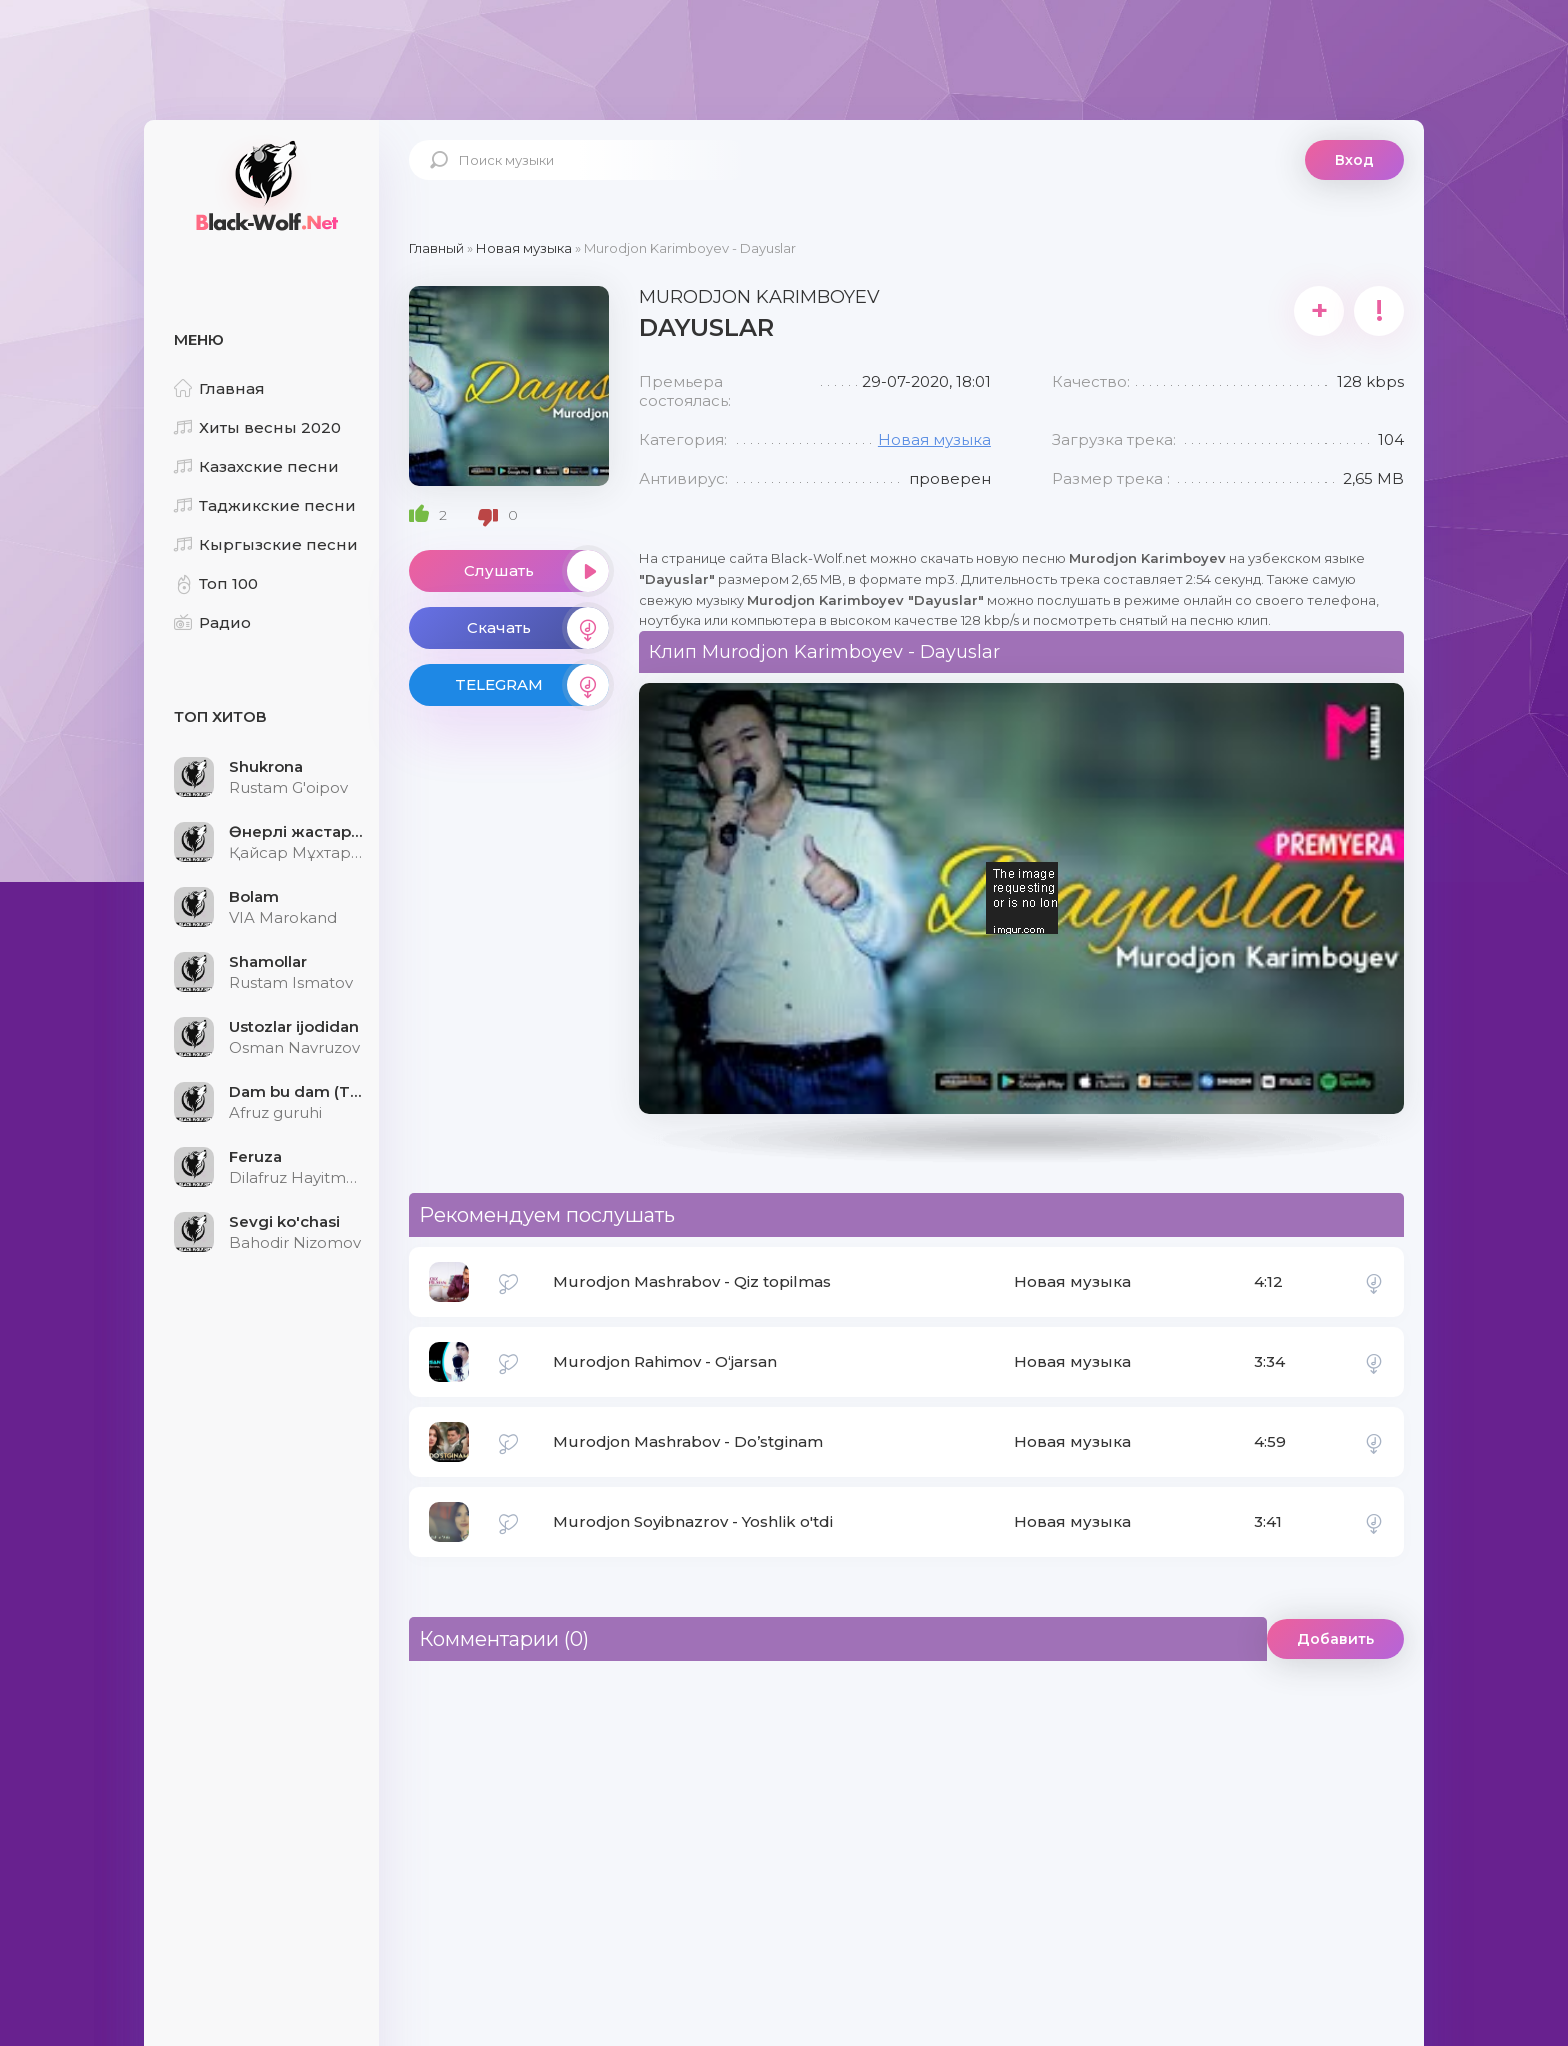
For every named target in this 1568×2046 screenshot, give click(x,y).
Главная (219, 388)
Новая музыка (934, 439)
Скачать (538, 628)
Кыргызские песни (266, 544)
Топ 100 (216, 583)
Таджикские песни (265, 505)
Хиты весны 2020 (257, 427)
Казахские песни (256, 466)
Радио (212, 622)
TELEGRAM (532, 685)
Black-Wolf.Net (264, 185)
